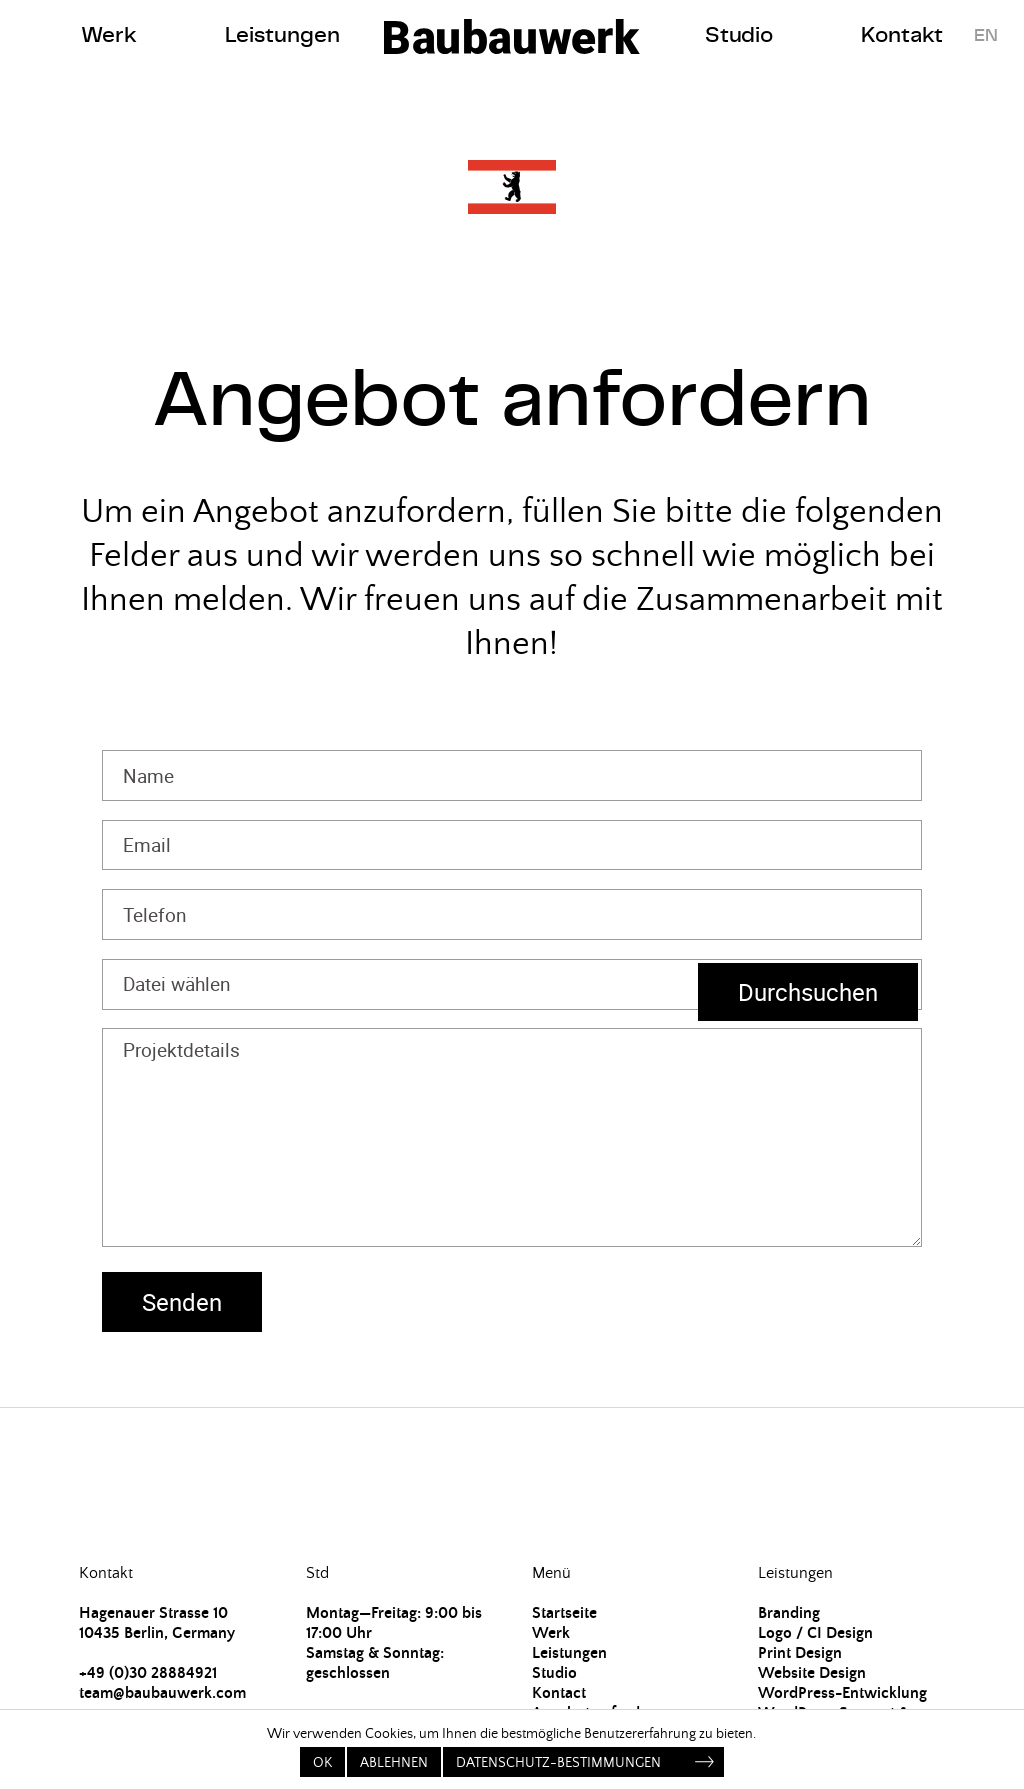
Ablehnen (394, 1763)
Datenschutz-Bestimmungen (558, 1763)
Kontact (559, 1693)
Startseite (564, 1613)
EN (986, 35)
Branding (789, 1613)
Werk (109, 35)
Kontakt (902, 35)
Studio (739, 35)
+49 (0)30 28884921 (148, 1673)
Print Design (800, 1653)
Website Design (812, 1673)
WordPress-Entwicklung (842, 1693)
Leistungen (282, 35)
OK (322, 1763)
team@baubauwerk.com (162, 1693)
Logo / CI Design (815, 1633)
